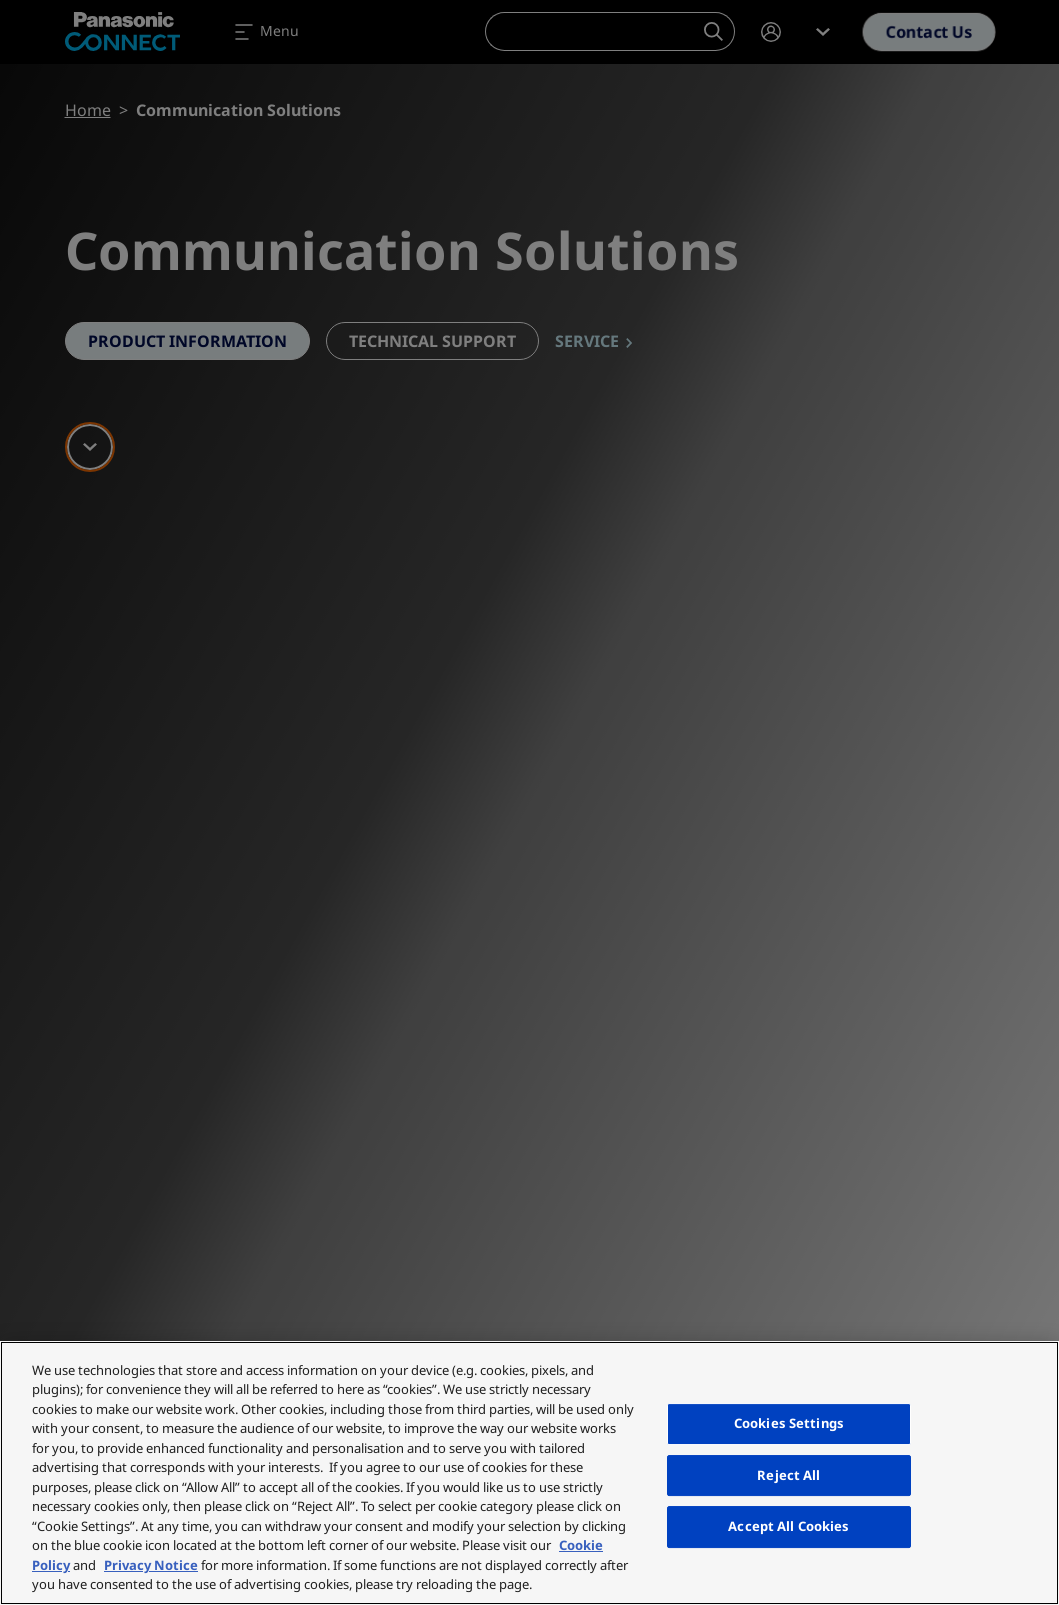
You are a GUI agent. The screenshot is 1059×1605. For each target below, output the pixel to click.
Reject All (788, 1475)
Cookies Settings (789, 1423)
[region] (529, 1473)
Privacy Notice (151, 1565)
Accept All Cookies (788, 1526)
